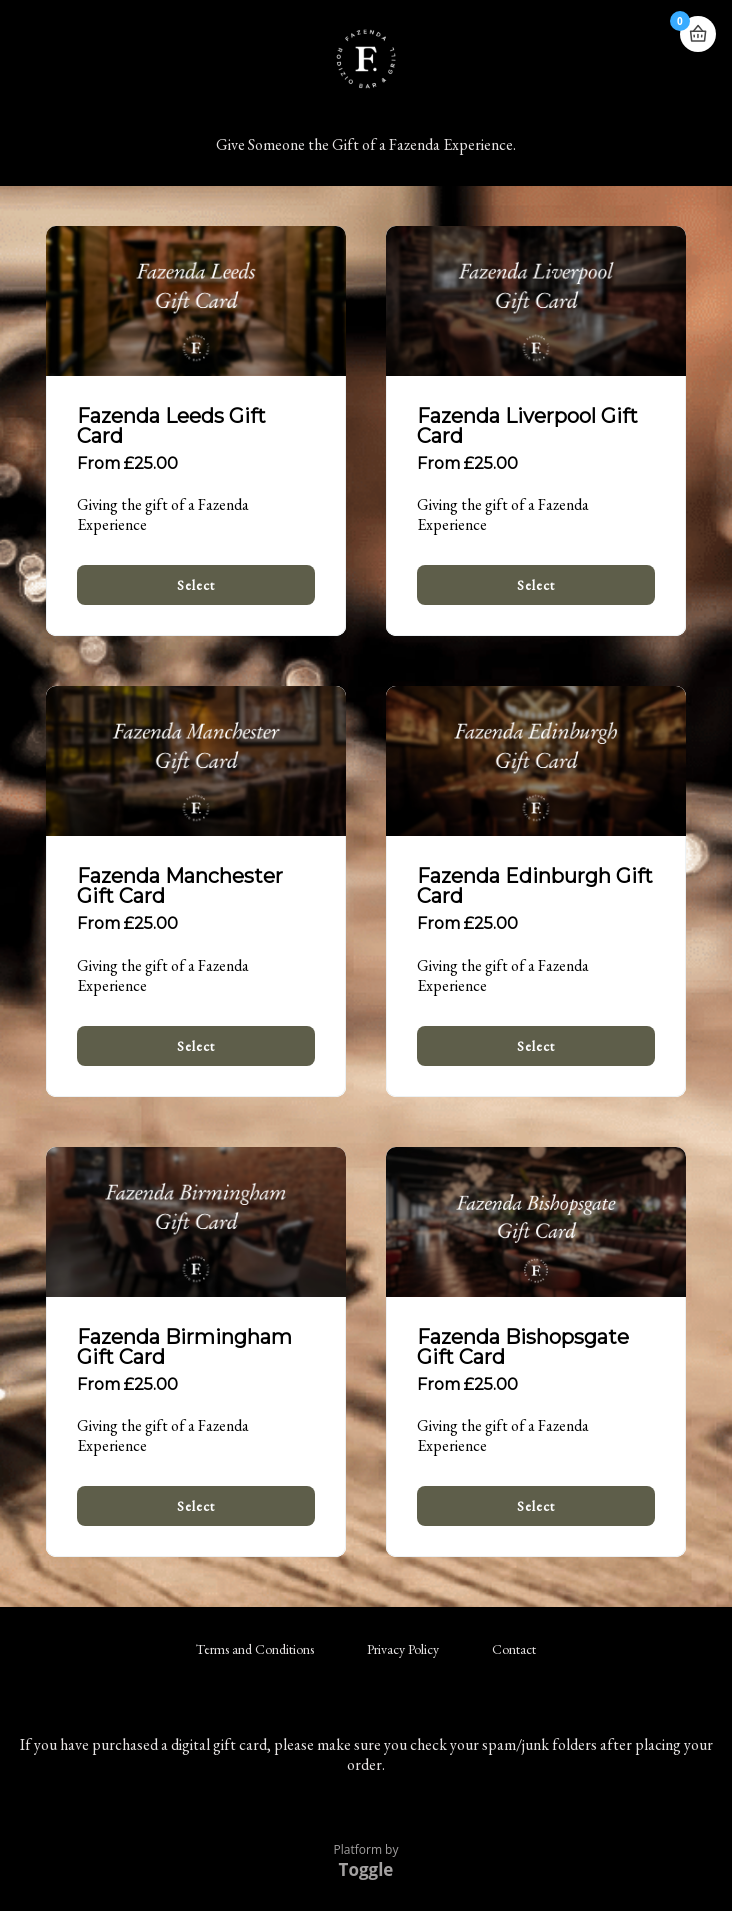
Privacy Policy (403, 1649)
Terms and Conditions (255, 1649)
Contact (514, 1649)
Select (196, 585)
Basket (698, 25)
